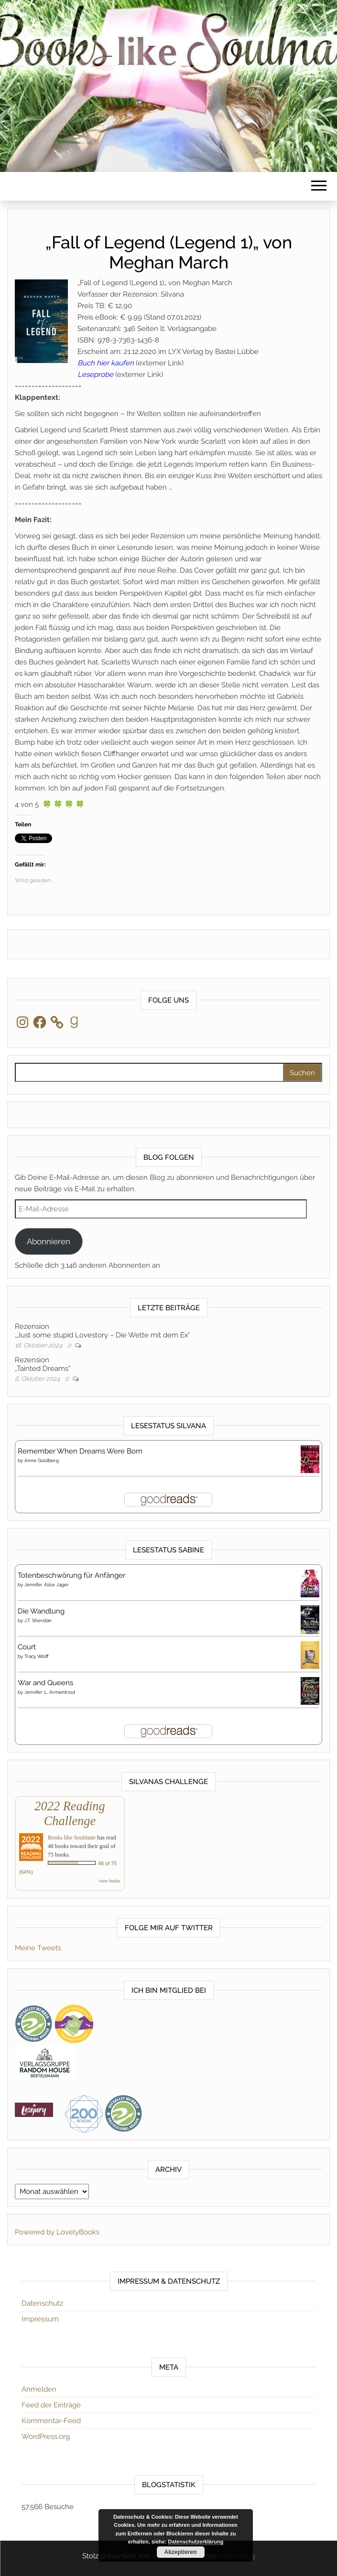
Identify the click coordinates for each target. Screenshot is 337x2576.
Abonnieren (48, 1241)
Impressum (40, 2319)
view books (109, 1880)
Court (27, 1647)
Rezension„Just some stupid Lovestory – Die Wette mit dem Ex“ (102, 1330)
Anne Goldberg (41, 1460)
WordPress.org (46, 2436)
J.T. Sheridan (38, 1620)
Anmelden (39, 2389)
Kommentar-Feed (51, 2420)
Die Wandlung (41, 1611)
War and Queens (45, 1682)
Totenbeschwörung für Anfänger (71, 1575)
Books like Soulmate (72, 1837)
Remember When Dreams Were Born (80, 1451)
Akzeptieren (180, 2552)
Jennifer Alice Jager (46, 1584)
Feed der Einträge (51, 2405)
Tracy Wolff (36, 1656)
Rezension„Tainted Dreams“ (42, 1364)
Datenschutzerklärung (196, 2541)
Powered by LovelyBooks (57, 2232)
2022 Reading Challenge (69, 1813)
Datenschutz (42, 2303)
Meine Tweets (38, 1948)
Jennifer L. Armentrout (49, 1692)
